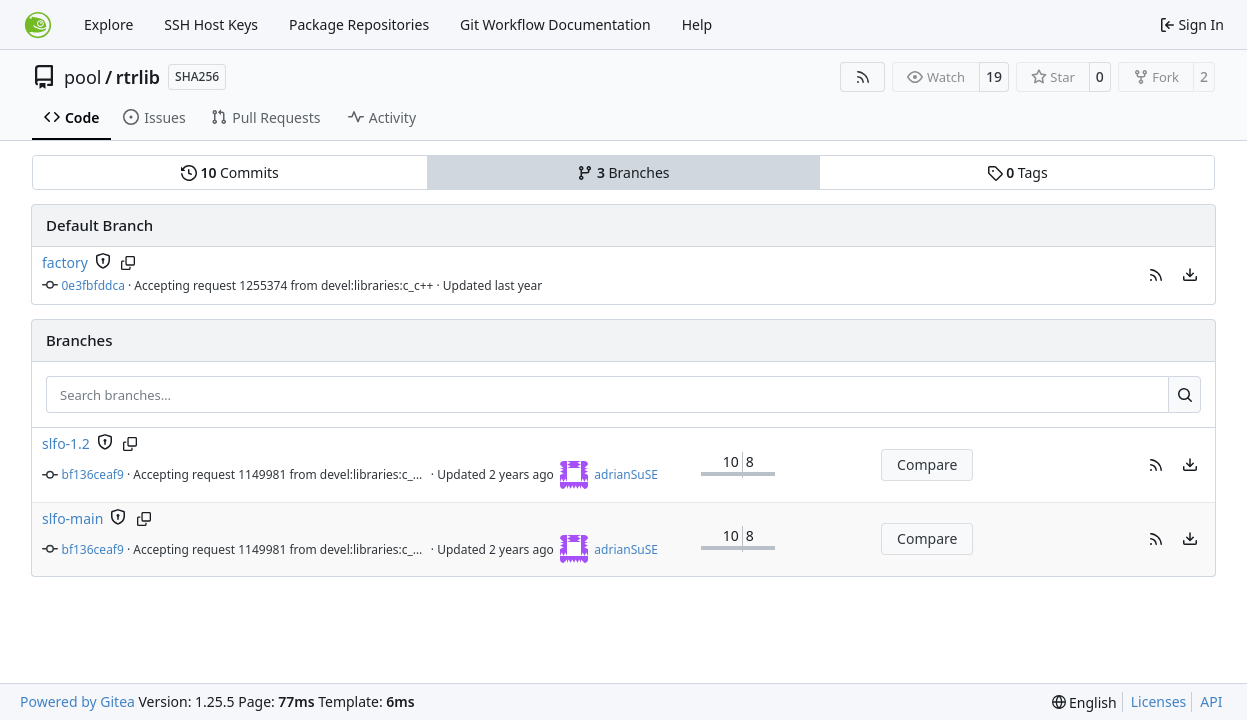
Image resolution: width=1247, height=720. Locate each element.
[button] (1156, 275)
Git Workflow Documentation (555, 24)
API (1211, 701)
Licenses (1159, 701)
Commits (230, 172)
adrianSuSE (626, 474)
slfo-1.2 (66, 443)
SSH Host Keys (211, 24)
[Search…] (1184, 395)
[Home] (38, 25)
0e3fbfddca (93, 285)
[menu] (1190, 275)
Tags (1017, 172)
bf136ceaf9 (93, 474)
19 (994, 76)
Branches (623, 172)
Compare (927, 464)
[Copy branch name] (128, 263)
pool (83, 77)
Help (697, 24)
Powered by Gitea (77, 701)
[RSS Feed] (863, 77)
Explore (108, 24)
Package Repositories (359, 24)
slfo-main (72, 518)
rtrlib (138, 77)
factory (65, 262)
